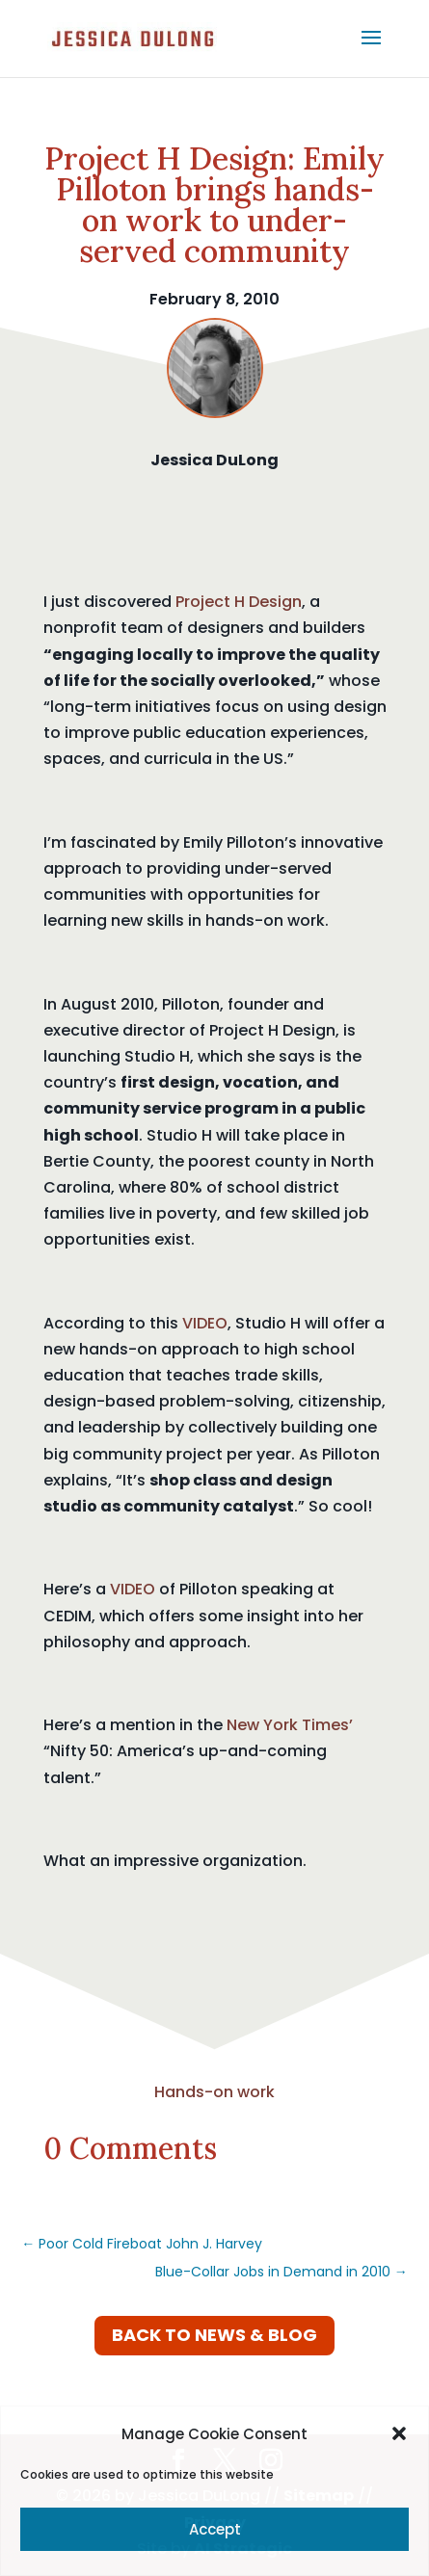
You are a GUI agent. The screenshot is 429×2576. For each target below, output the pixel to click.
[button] (399, 2433)
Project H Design (238, 602)
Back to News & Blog (214, 2335)
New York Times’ (290, 1725)
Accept (215, 2529)
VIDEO (205, 1323)
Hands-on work (214, 2092)
